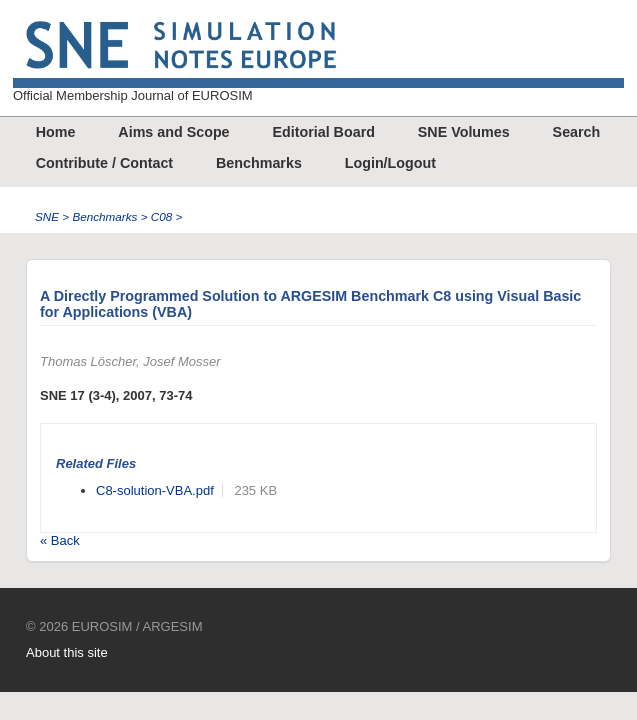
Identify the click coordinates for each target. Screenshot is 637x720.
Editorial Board (323, 132)
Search (577, 132)
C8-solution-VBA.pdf (155, 490)
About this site (67, 652)
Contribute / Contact (104, 163)
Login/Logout (390, 163)
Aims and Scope (173, 132)
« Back (60, 540)
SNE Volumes (464, 132)
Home (56, 132)
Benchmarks (259, 163)
